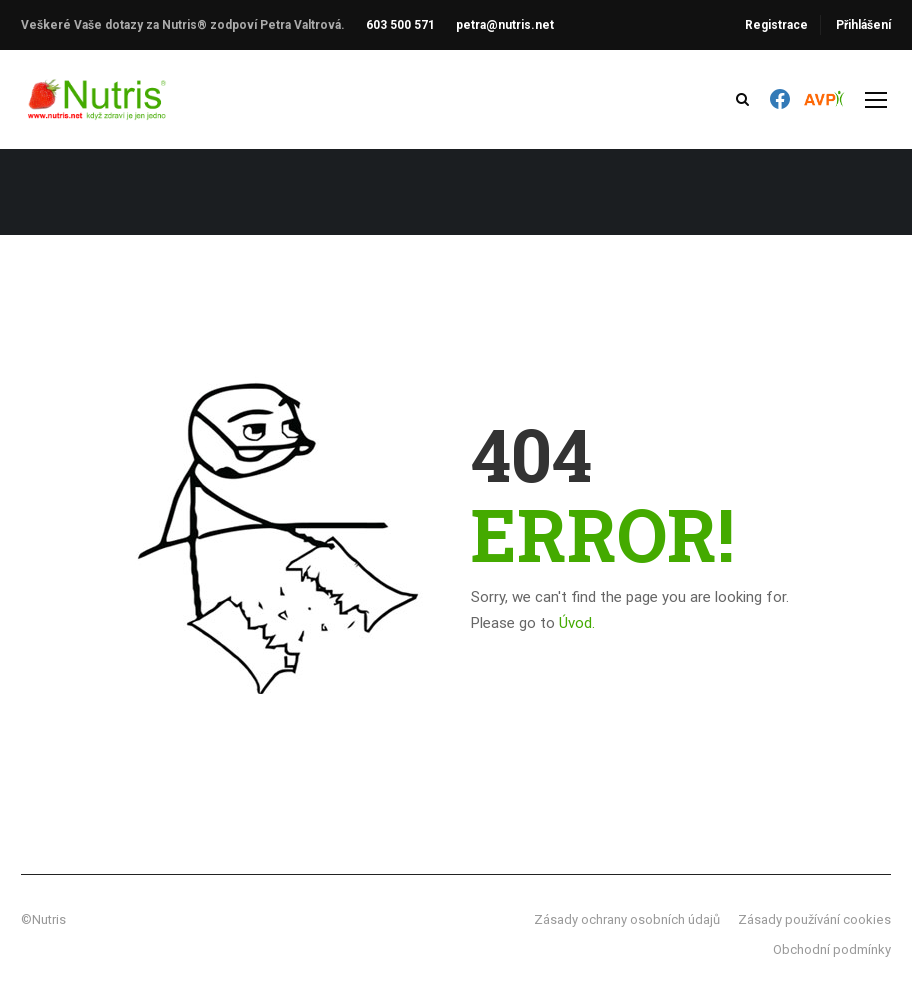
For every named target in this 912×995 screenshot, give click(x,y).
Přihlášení (863, 25)
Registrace (776, 25)
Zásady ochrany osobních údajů (627, 919)
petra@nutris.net (505, 25)
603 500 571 (400, 25)
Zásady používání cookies (814, 919)
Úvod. (577, 623)
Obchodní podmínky (832, 949)
